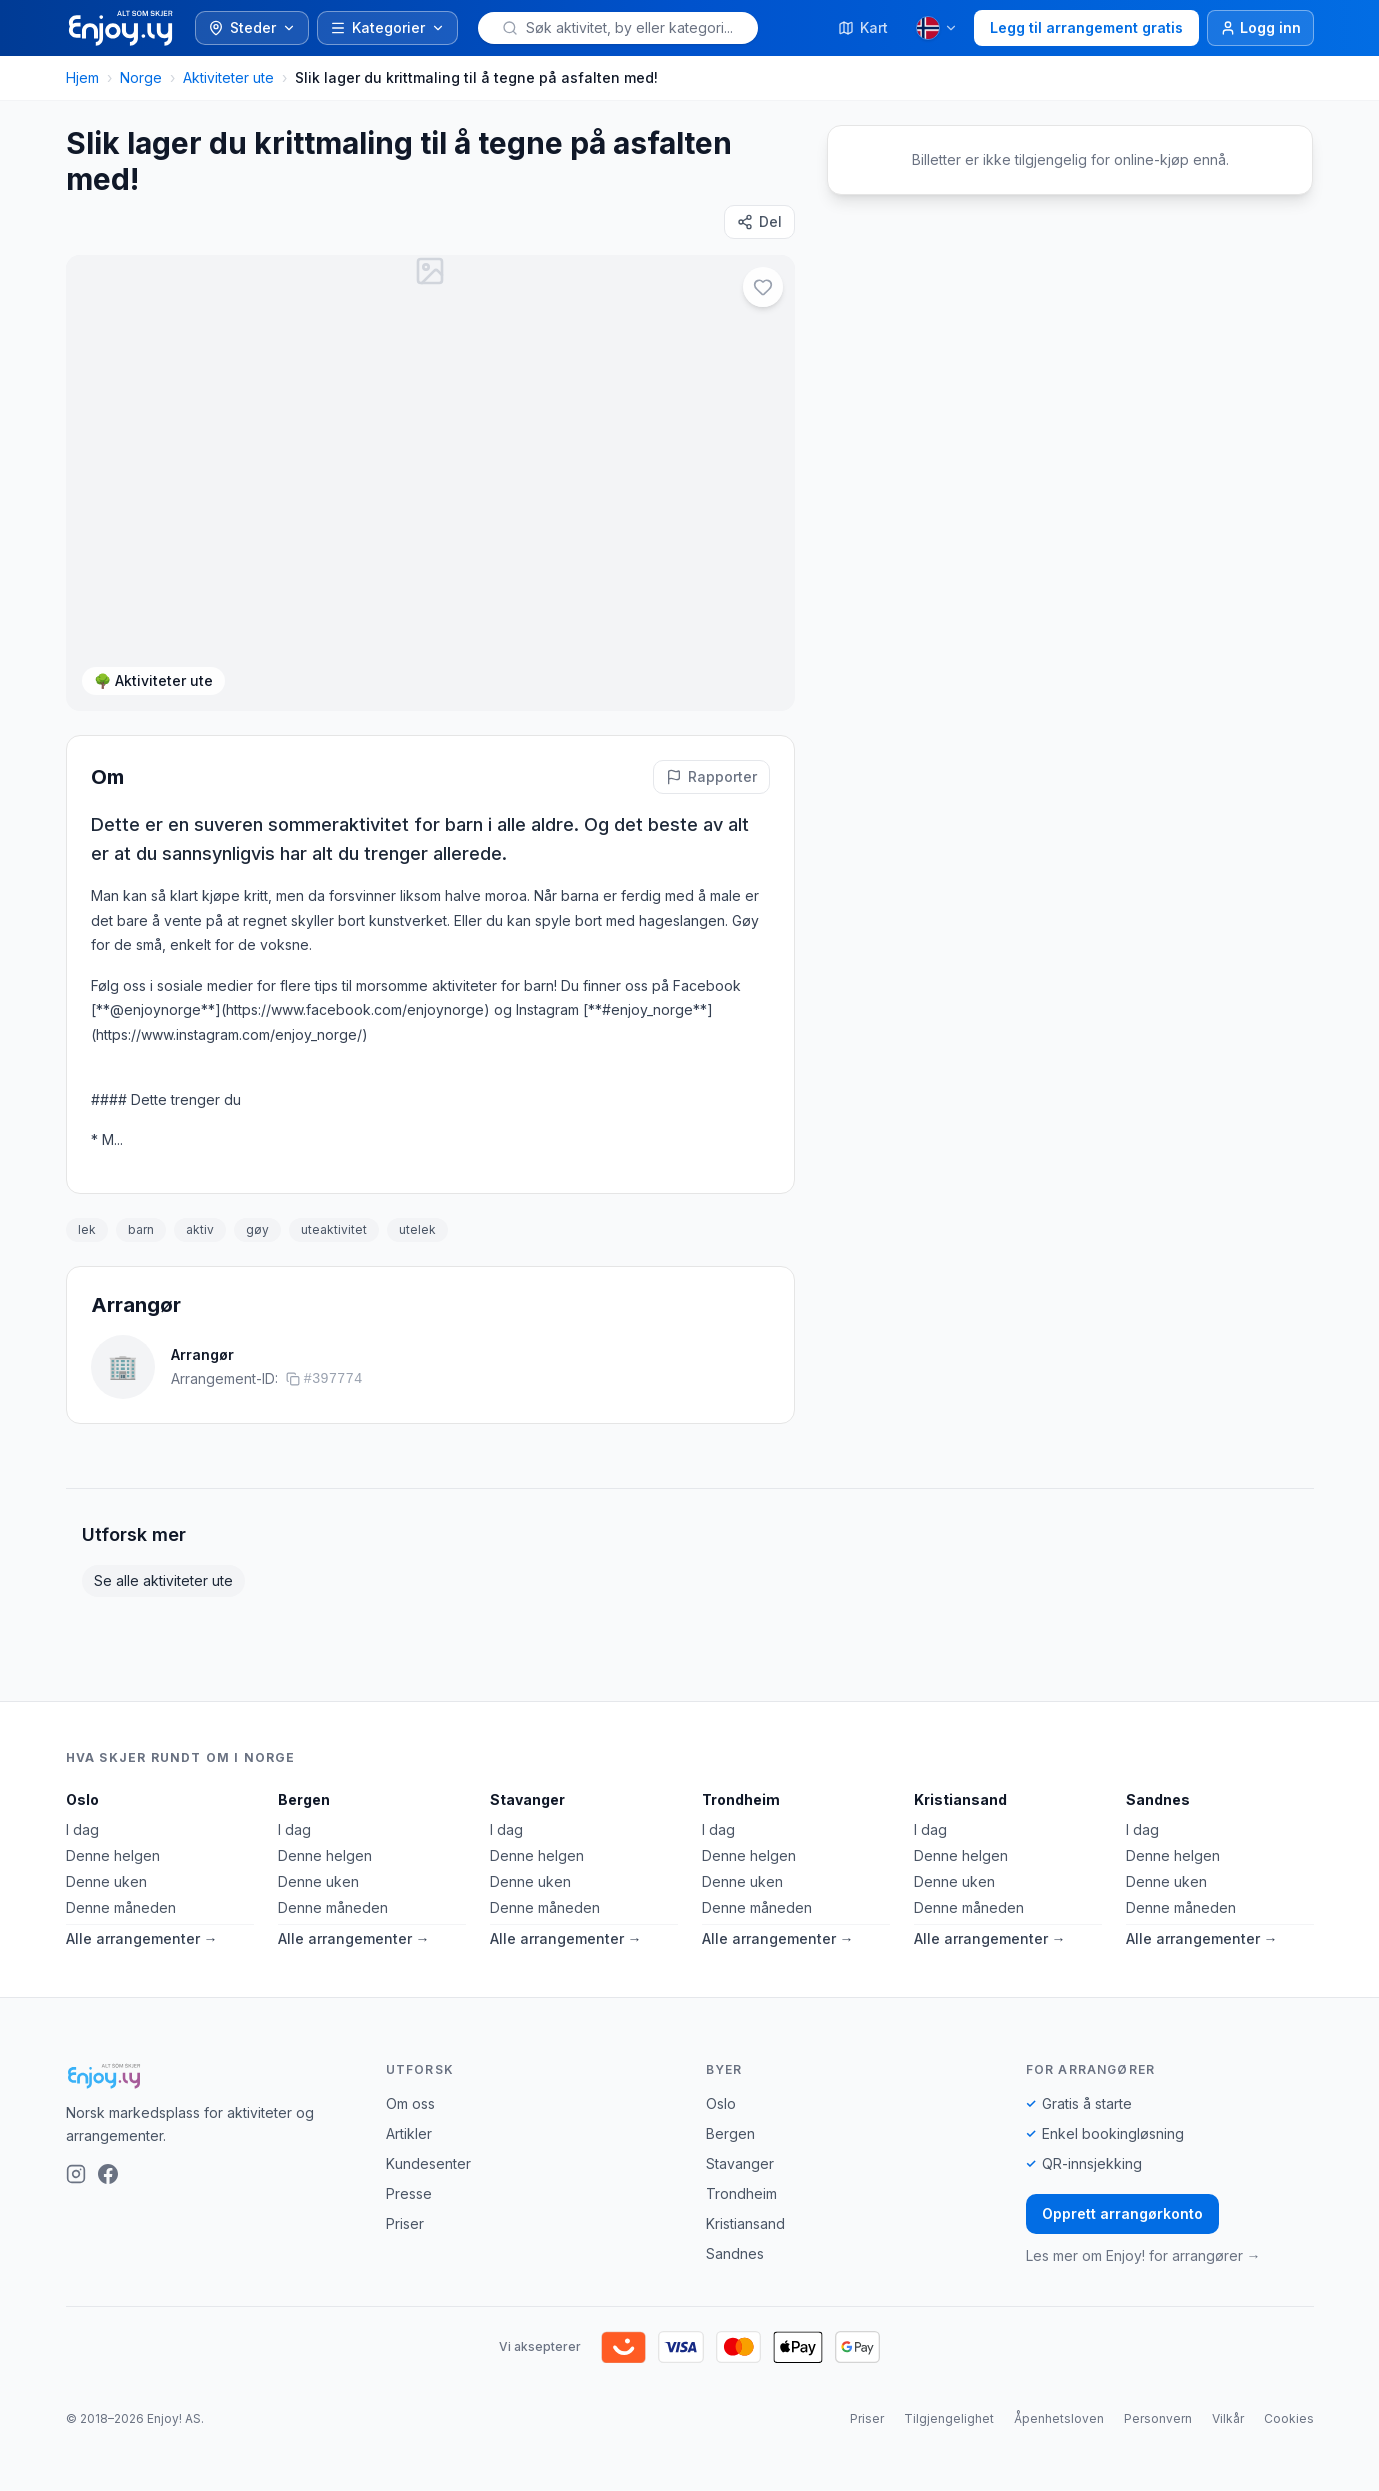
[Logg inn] (1260, 28)
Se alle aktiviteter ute (163, 1580)
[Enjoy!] (210, 2076)
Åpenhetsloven (1059, 2418)
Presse (409, 2193)
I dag (82, 1829)
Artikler (409, 2133)
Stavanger (527, 1799)
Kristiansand (960, 1799)
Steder (252, 27)
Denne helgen (113, 1855)
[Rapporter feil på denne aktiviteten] (711, 777)
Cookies (1289, 2418)
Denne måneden (121, 1907)
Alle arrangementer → (142, 1938)
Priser (405, 2223)
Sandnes (1158, 1799)
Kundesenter (428, 2163)
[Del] (759, 222)
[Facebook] (108, 2174)
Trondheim (741, 1799)
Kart (863, 27)
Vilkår (1228, 2418)
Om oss (410, 2103)
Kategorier (387, 27)
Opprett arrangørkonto (1122, 2213)
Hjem (82, 77)
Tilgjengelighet (949, 2418)
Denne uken (106, 1881)
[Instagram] (76, 2174)
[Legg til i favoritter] (763, 287)
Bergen (304, 1799)
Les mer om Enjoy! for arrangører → (1143, 2255)
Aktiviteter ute (228, 77)
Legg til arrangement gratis (1086, 27)
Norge (141, 77)
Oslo (82, 1799)
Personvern (1158, 2418)
